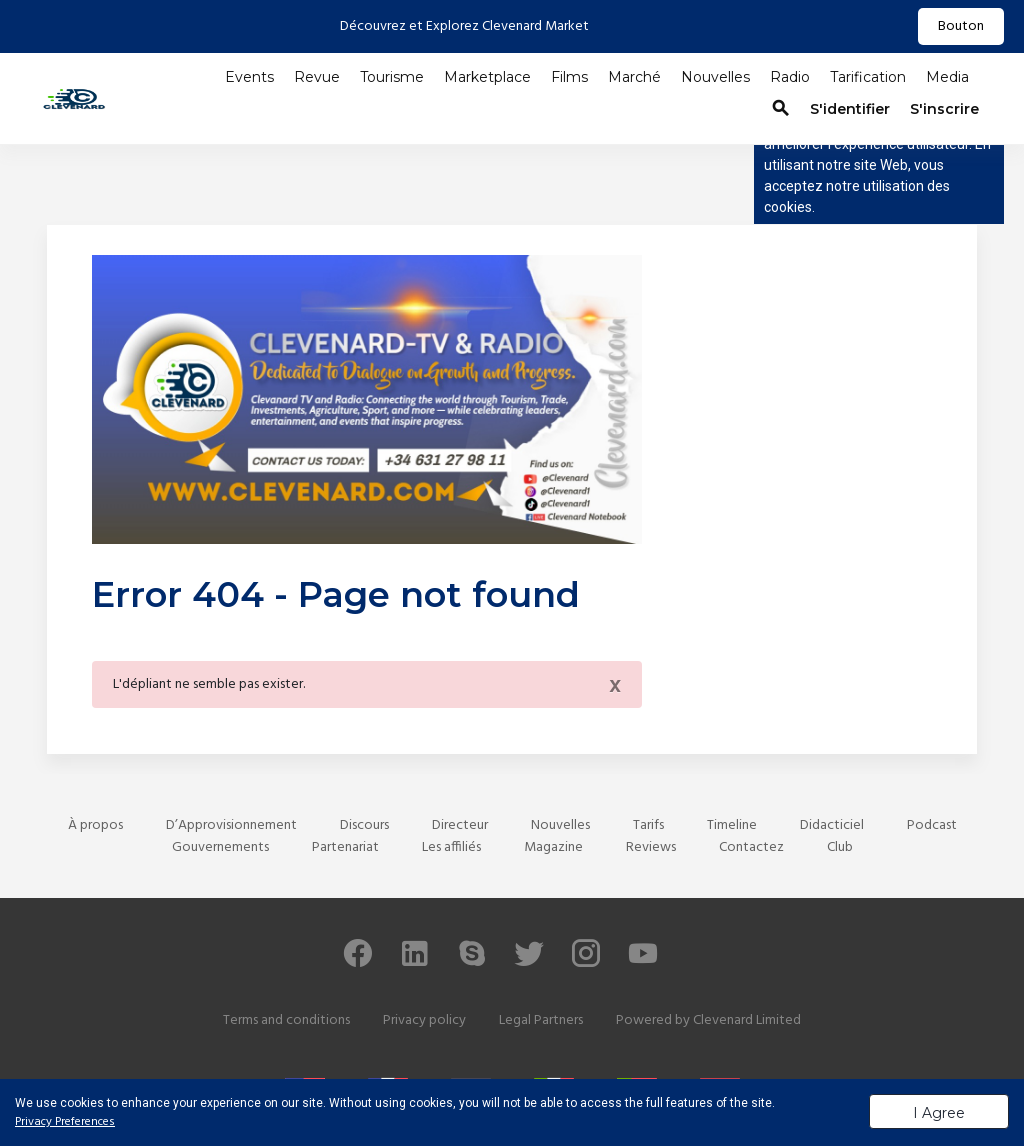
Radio (790, 77)
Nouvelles (715, 77)
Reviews (651, 847)
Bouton (961, 26)
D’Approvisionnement (231, 825)
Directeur (460, 825)
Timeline (732, 825)
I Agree (939, 1113)
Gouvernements (220, 847)
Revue (317, 77)
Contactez (751, 847)
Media (947, 77)
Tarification (868, 77)
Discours (364, 825)
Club (840, 847)
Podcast (932, 825)
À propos (95, 825)
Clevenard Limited (747, 1020)
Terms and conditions (286, 1020)
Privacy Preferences (65, 1122)
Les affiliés (451, 847)
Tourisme (392, 77)
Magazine (553, 847)
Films (569, 77)
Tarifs (648, 825)
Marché (634, 77)
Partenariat (345, 847)
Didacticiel (832, 825)
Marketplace (487, 77)
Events (249, 77)
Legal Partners (541, 1020)
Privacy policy (424, 1020)
